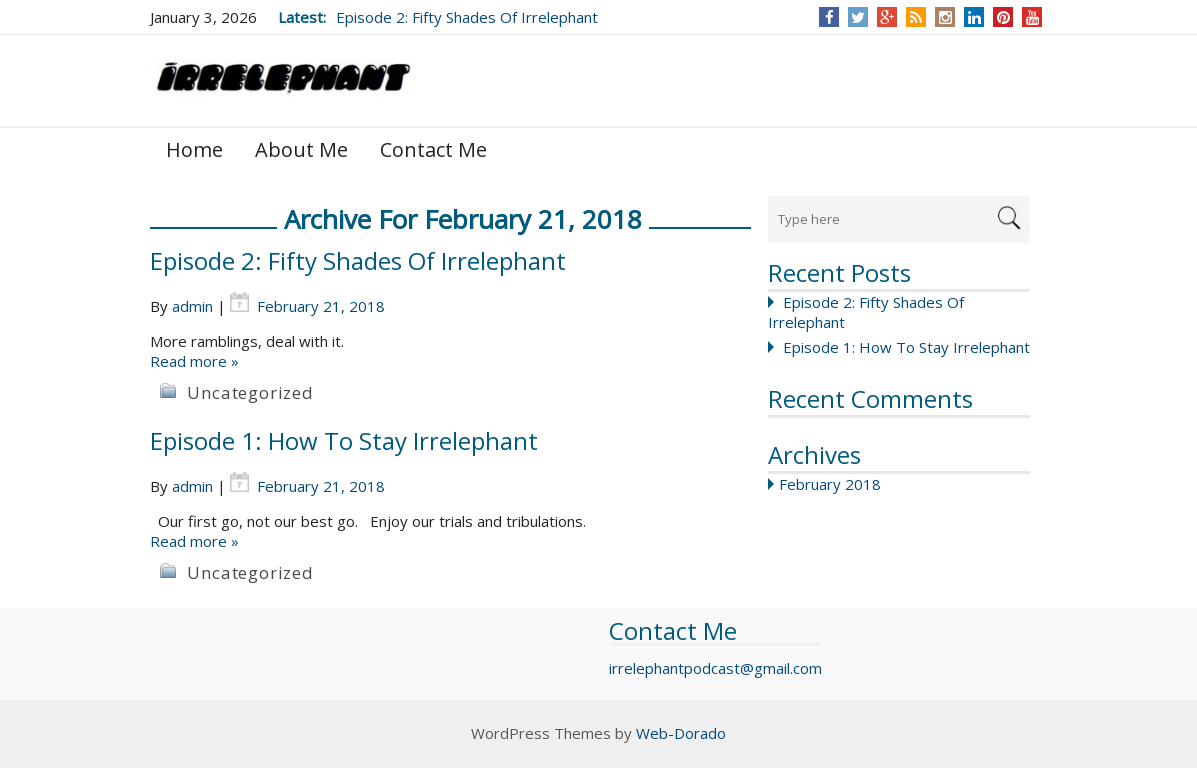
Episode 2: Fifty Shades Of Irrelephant (467, 17)
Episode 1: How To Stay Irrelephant (906, 347)
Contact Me (433, 149)
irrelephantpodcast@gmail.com (715, 668)
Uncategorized (250, 392)
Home (194, 149)
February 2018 (830, 484)
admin (192, 306)
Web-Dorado (681, 733)
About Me (301, 149)
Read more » (194, 361)
